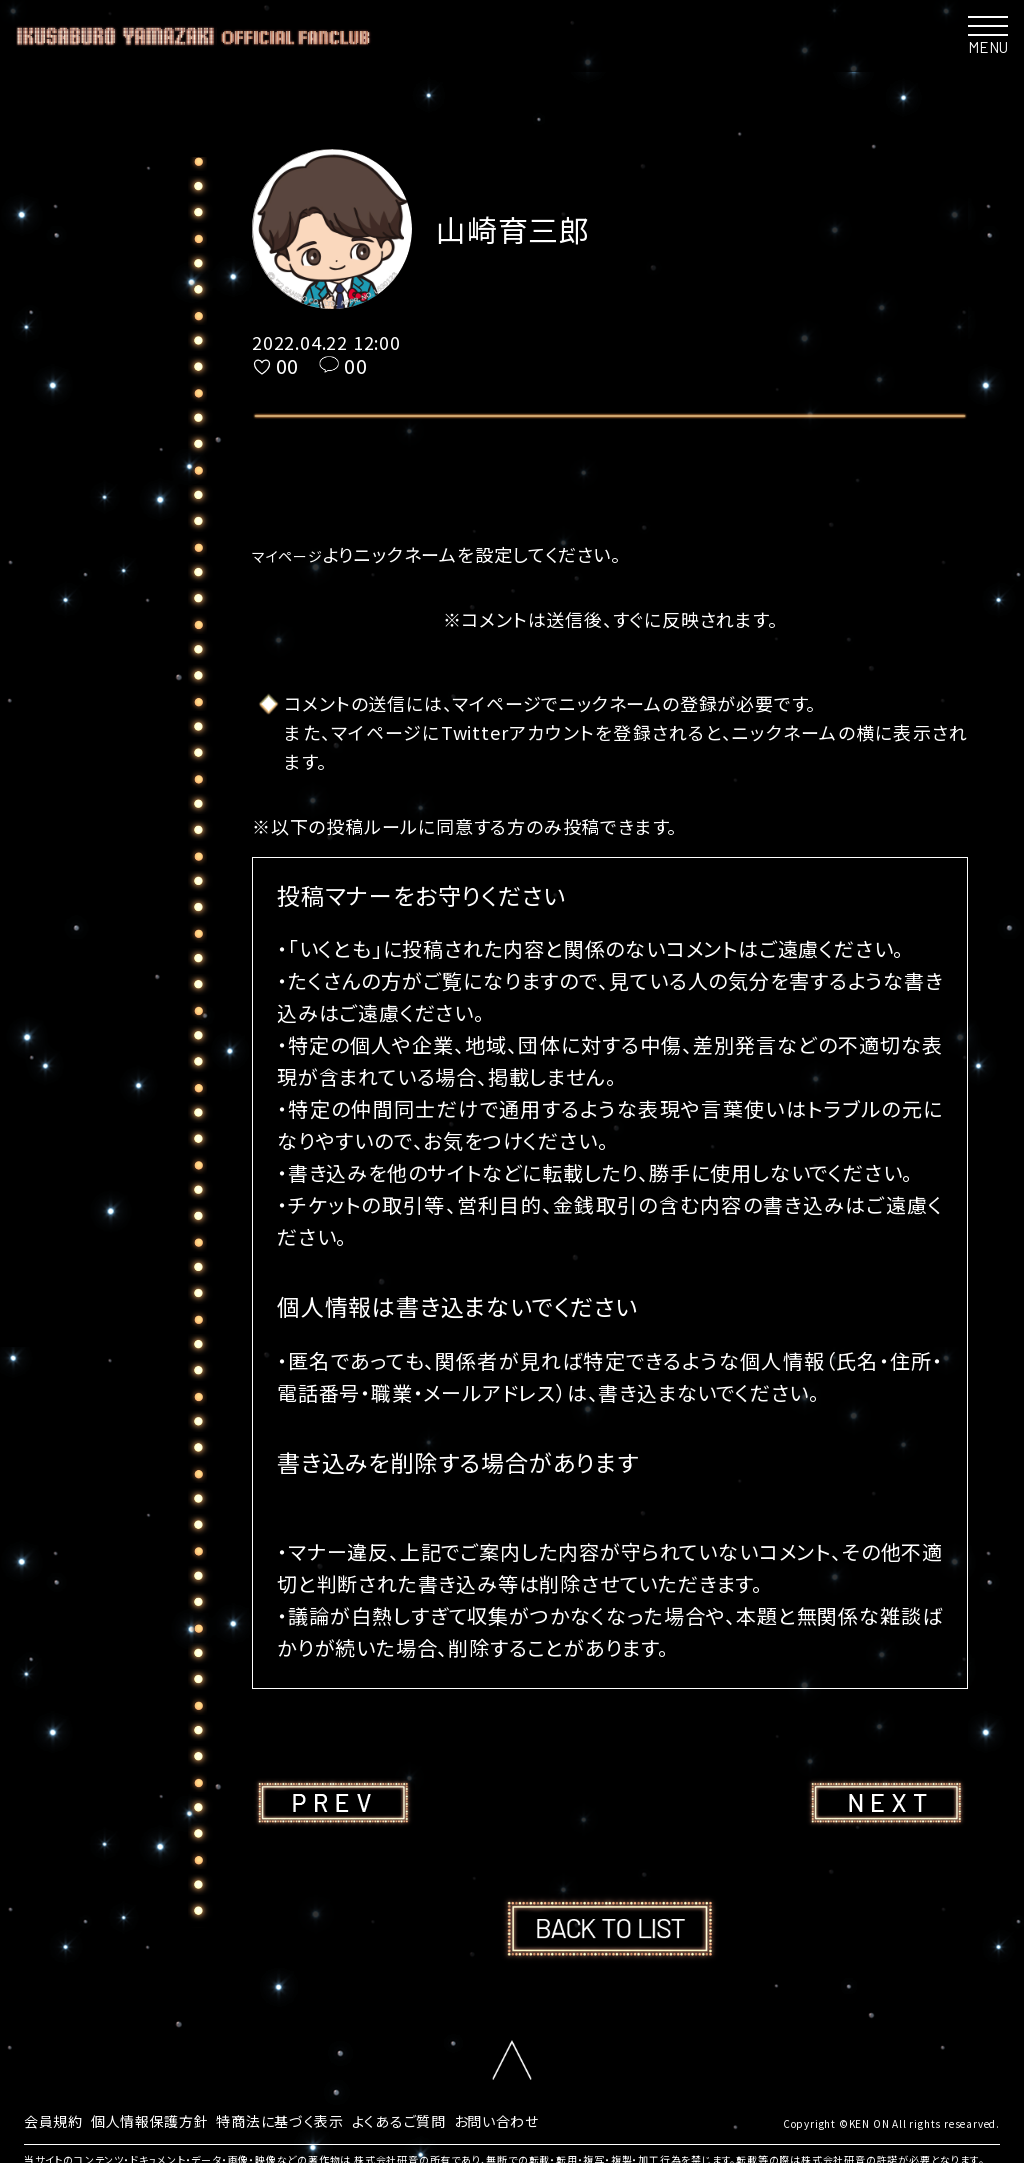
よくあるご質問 (447, 2119)
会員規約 (57, 2119)
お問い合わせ (557, 2119)
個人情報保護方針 (166, 2119)
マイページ (296, 554)
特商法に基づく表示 (314, 2119)
